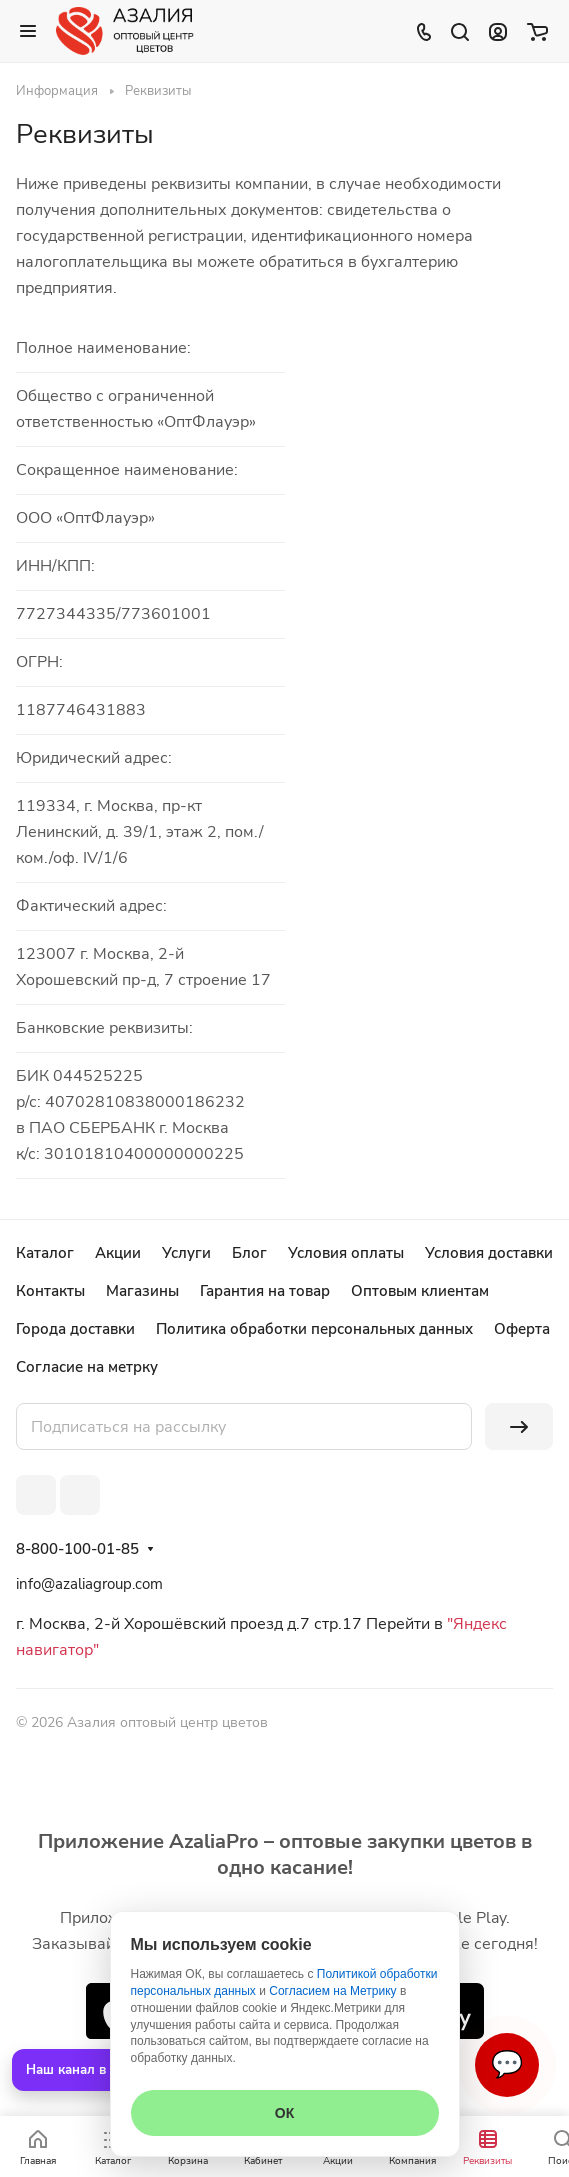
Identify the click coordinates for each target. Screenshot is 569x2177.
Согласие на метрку (87, 1367)
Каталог (45, 1253)
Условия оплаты (346, 1253)
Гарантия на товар (265, 1291)
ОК (284, 2113)
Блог (249, 1253)
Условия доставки (489, 1253)
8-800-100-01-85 (77, 1549)
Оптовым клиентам (420, 1291)
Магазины (142, 1291)
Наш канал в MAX (83, 2070)
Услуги (186, 1253)
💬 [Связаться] (507, 2064)
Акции (118, 1253)
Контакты (50, 1291)
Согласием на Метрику (332, 1991)
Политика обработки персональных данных (314, 1329)
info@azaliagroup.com (89, 1584)
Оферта (522, 1329)
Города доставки (75, 1329)
